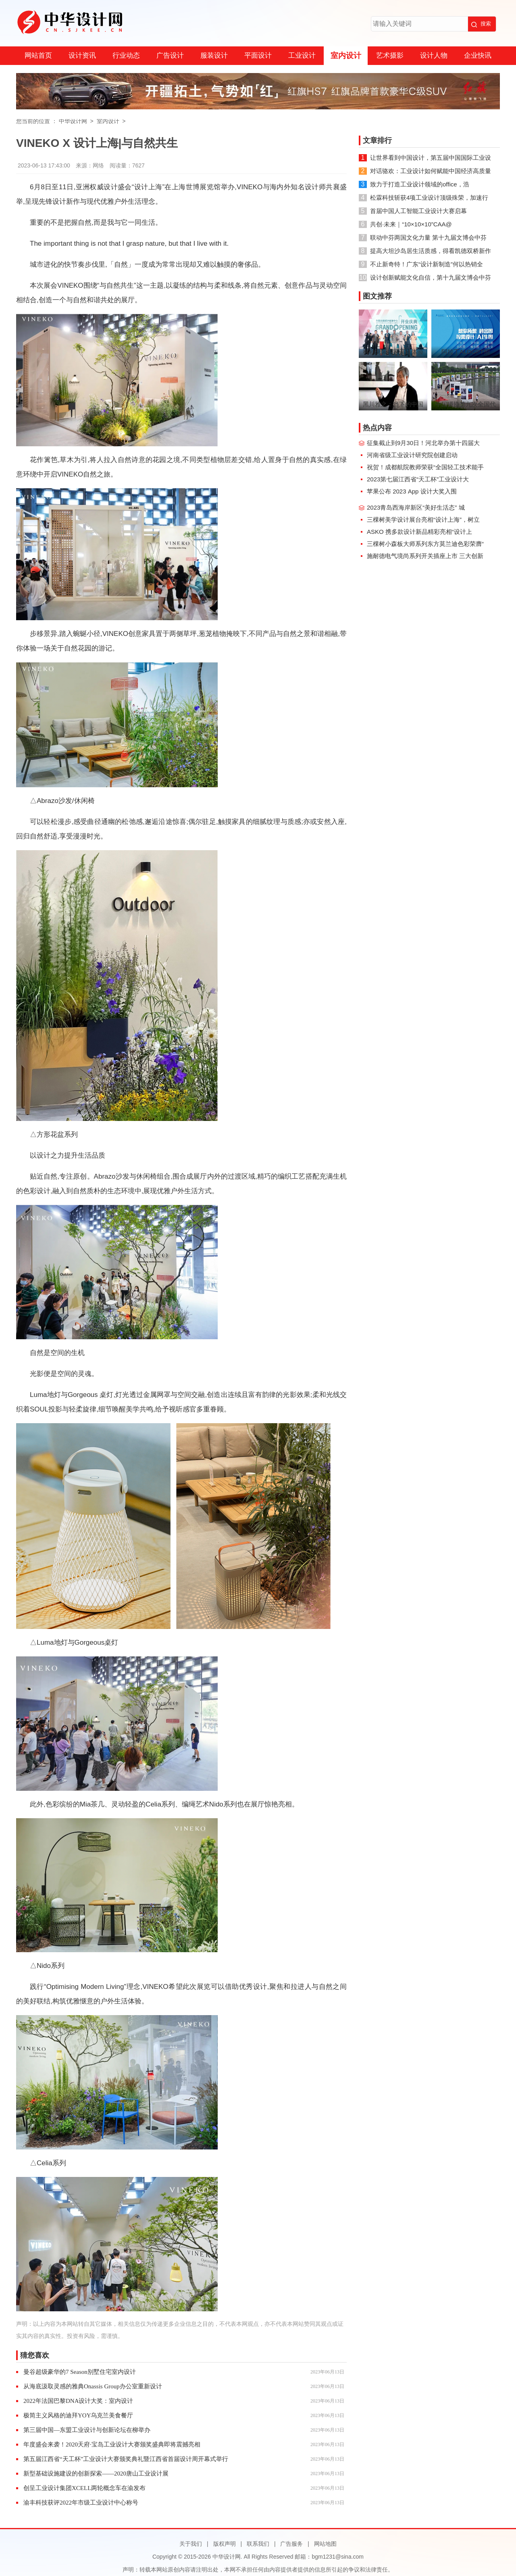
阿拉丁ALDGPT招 (465, 351)
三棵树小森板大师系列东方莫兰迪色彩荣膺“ (425, 543)
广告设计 (170, 55)
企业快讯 (477, 55)
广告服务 (291, 2543)
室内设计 (346, 55)
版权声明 (224, 2543)
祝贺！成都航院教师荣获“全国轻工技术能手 (425, 467)
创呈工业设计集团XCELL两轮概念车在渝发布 (84, 2488)
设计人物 (433, 55)
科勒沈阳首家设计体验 (393, 351)
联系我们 (258, 2543)
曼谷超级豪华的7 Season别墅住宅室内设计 (79, 2372)
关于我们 (190, 2543)
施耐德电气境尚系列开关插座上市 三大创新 (425, 555)
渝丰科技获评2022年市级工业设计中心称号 (80, 2502)
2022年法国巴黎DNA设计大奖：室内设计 (78, 2401)
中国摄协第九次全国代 (465, 404)
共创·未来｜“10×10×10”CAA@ (411, 224)
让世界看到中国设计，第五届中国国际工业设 (430, 157)
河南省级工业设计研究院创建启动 (412, 455)
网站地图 (325, 2543)
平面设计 (258, 55)
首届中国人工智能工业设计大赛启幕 (418, 210)
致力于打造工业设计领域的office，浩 (419, 184)
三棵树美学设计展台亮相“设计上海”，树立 (423, 519)
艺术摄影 (390, 55)
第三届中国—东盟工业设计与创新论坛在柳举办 (86, 2430)
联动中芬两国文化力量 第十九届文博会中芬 (428, 237)
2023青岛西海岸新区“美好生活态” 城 (416, 507)
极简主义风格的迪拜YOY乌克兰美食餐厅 (78, 2415)
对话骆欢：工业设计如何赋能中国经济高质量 (430, 170)
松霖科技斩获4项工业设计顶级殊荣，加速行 (429, 197)
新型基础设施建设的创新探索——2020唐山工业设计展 (96, 2473)
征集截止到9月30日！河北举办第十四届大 (423, 442)
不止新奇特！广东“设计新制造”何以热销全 (426, 264)
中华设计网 (73, 121)
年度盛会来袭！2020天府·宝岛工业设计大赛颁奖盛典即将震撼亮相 (111, 2444)
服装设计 (214, 55)
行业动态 (126, 55)
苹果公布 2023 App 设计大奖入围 (412, 491)
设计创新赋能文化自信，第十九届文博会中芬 (430, 277)
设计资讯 (82, 55)
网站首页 (38, 55)
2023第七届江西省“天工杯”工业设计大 (418, 479)
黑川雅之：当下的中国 (393, 404)
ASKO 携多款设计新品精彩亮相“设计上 (419, 531)
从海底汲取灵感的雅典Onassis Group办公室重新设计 (92, 2386)
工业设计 (302, 55)
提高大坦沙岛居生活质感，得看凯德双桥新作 (430, 250)
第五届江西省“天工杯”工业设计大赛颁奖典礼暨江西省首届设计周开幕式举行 (125, 2459)
